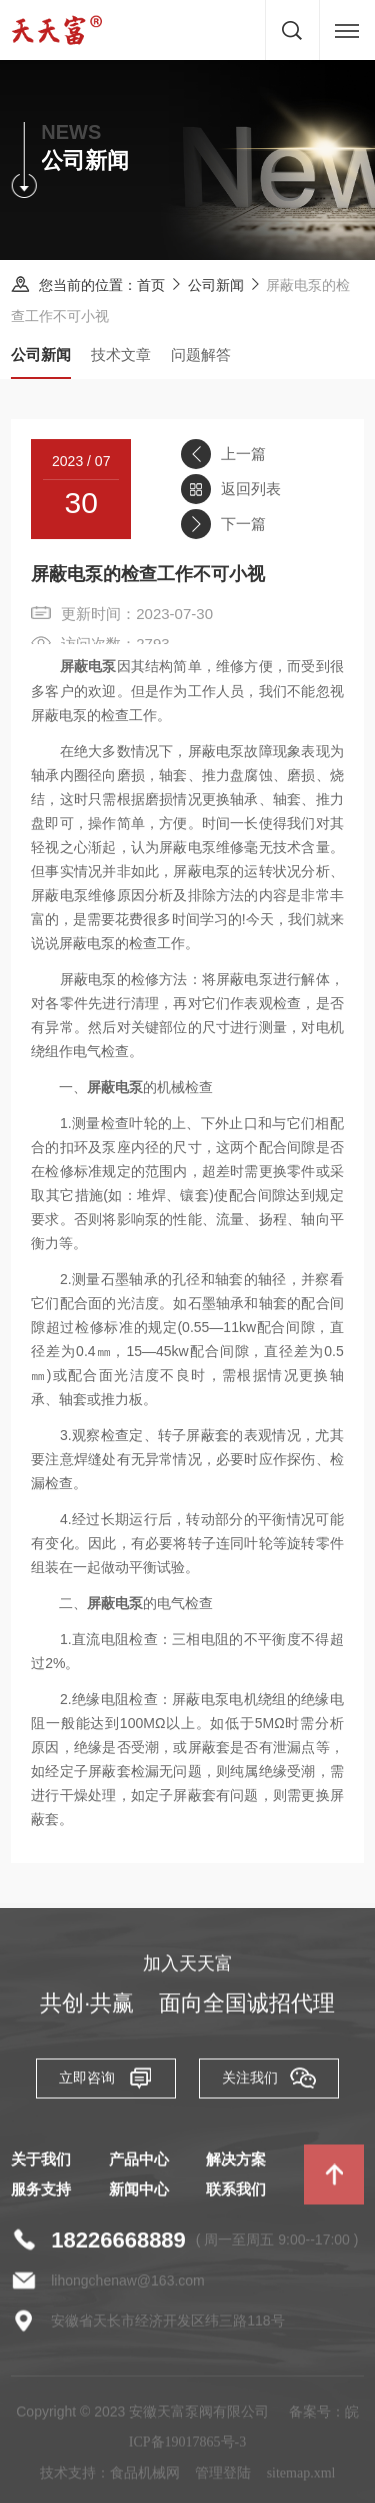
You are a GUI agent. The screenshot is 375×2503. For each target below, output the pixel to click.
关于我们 (41, 2164)
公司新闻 (216, 285)
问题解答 (201, 355)
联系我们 (236, 2194)
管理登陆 (223, 2477)
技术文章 (121, 355)
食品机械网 (145, 2477)
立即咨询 (106, 2082)
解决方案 (236, 2164)
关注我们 (269, 2082)
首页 (152, 285)
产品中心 (139, 2164)
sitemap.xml (301, 2477)
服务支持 (41, 2194)
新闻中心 (139, 2194)
